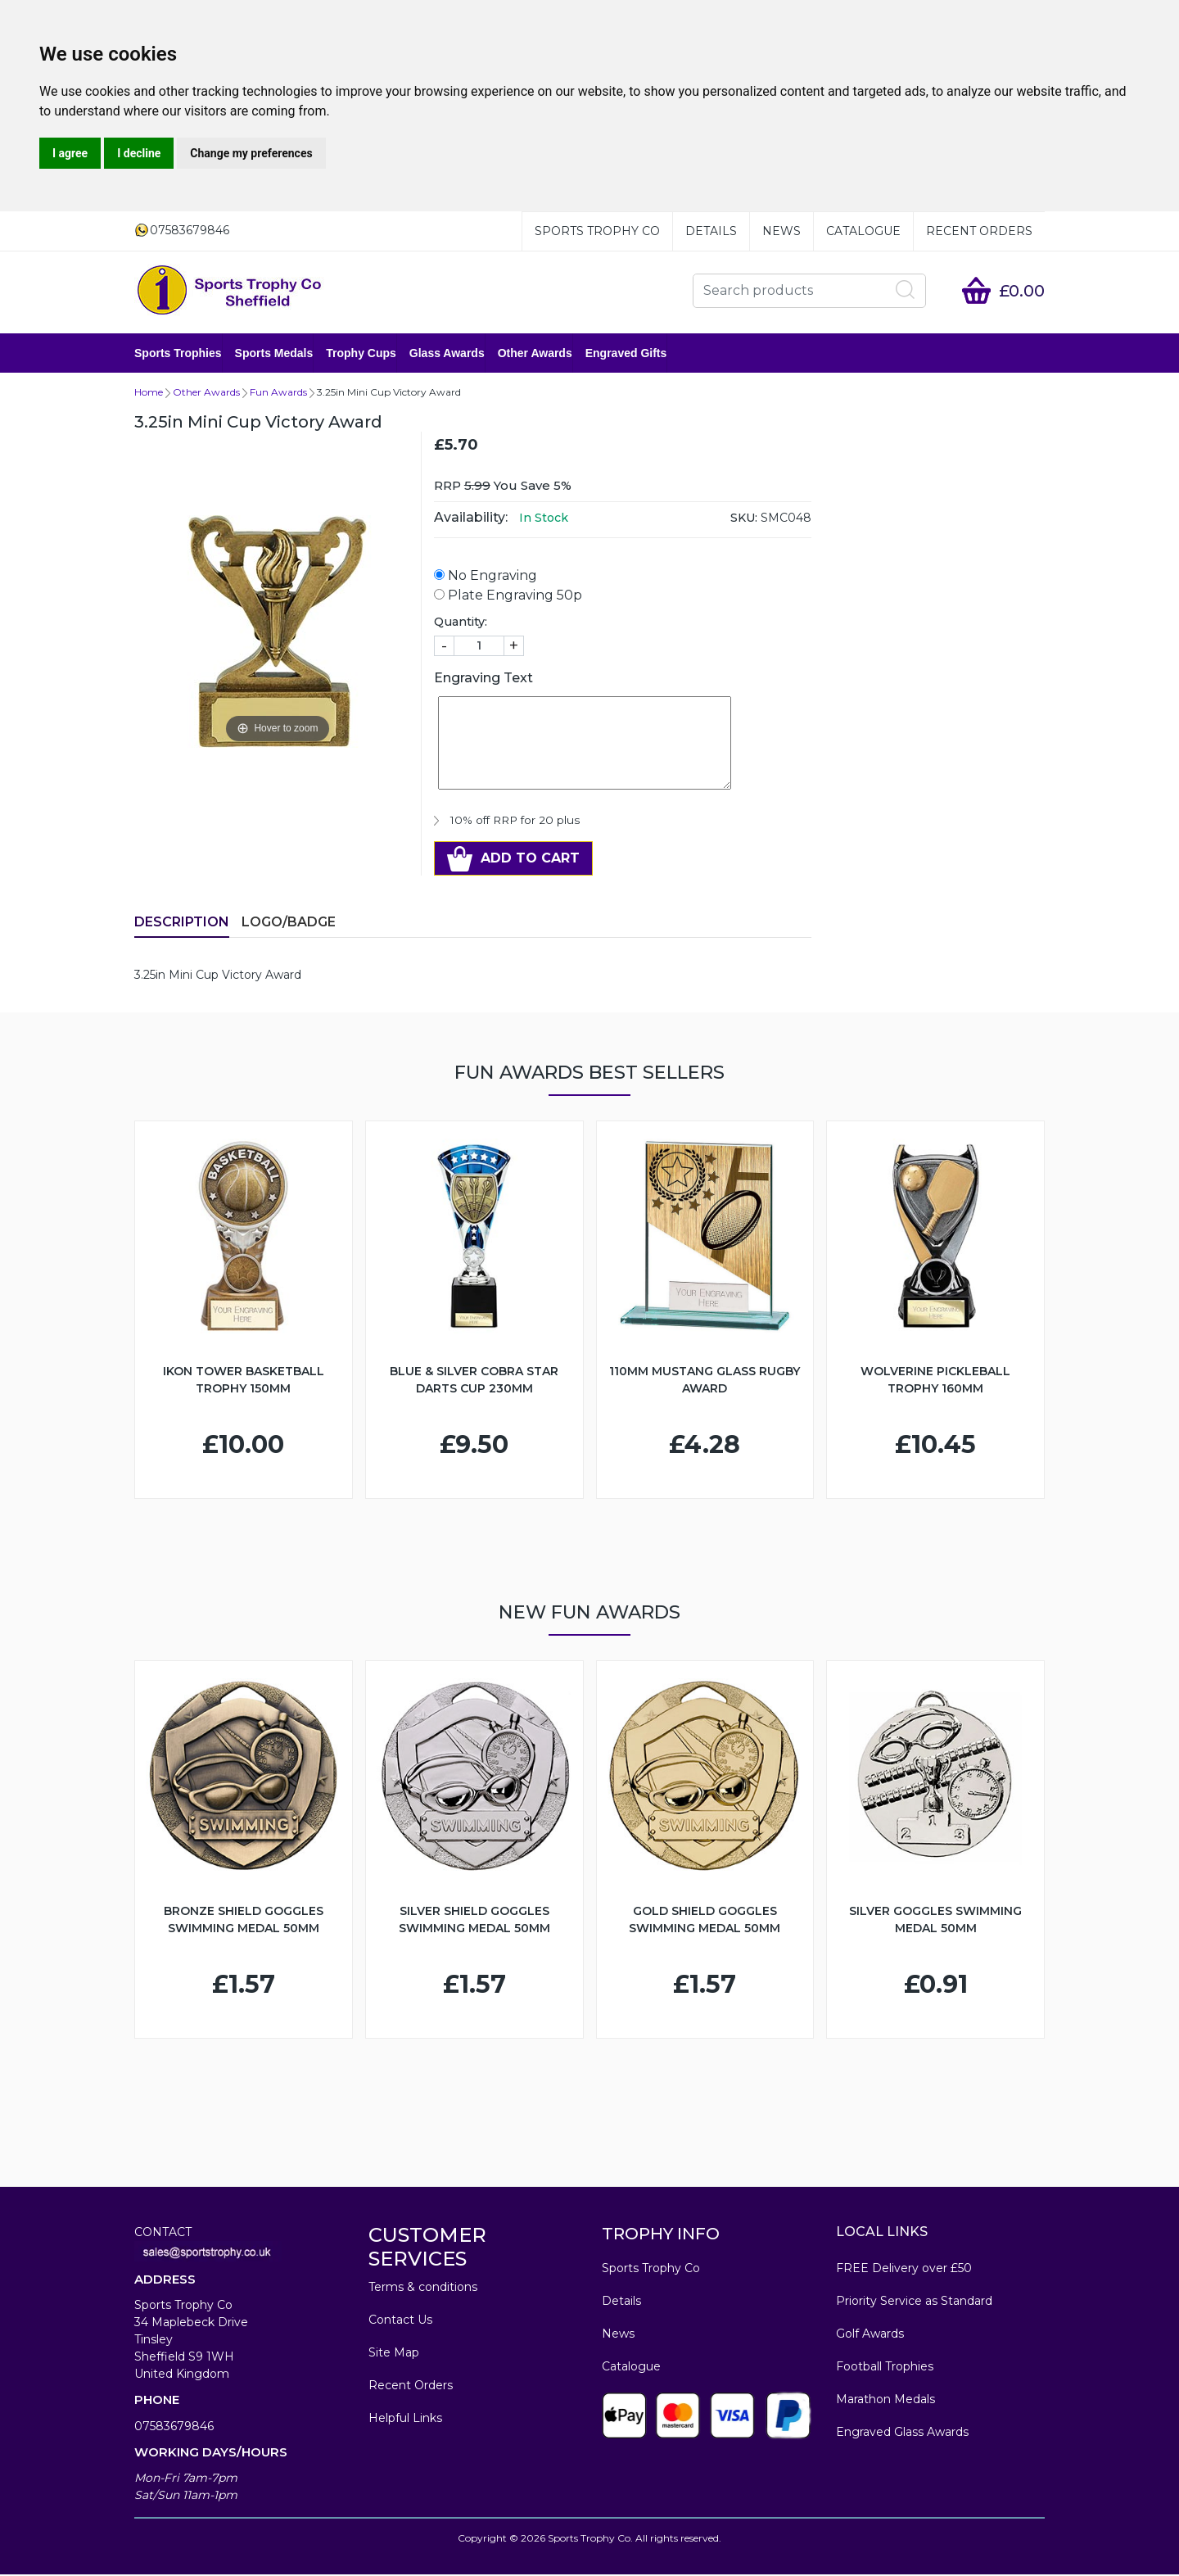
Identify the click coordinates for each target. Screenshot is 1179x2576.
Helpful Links (405, 2419)
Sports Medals (274, 353)
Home (148, 393)
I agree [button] (70, 153)
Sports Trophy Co (597, 231)
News (781, 231)
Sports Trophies (178, 353)
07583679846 (174, 2427)
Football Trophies (884, 2368)
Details (711, 231)
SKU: (743, 519)
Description (181, 923)
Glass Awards (447, 353)
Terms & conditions (422, 2288)
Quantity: (460, 623)
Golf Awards (870, 2335)
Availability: (471, 519)
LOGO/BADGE (289, 923)
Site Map (393, 2354)
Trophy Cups (361, 353)
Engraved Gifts (626, 353)
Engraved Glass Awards (902, 2433)
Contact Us (400, 2321)
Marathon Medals (885, 2400)
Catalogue (863, 231)
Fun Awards (278, 393)
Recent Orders (979, 231)
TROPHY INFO (661, 2235)
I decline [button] (138, 153)
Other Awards (535, 353)
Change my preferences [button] (251, 153)
